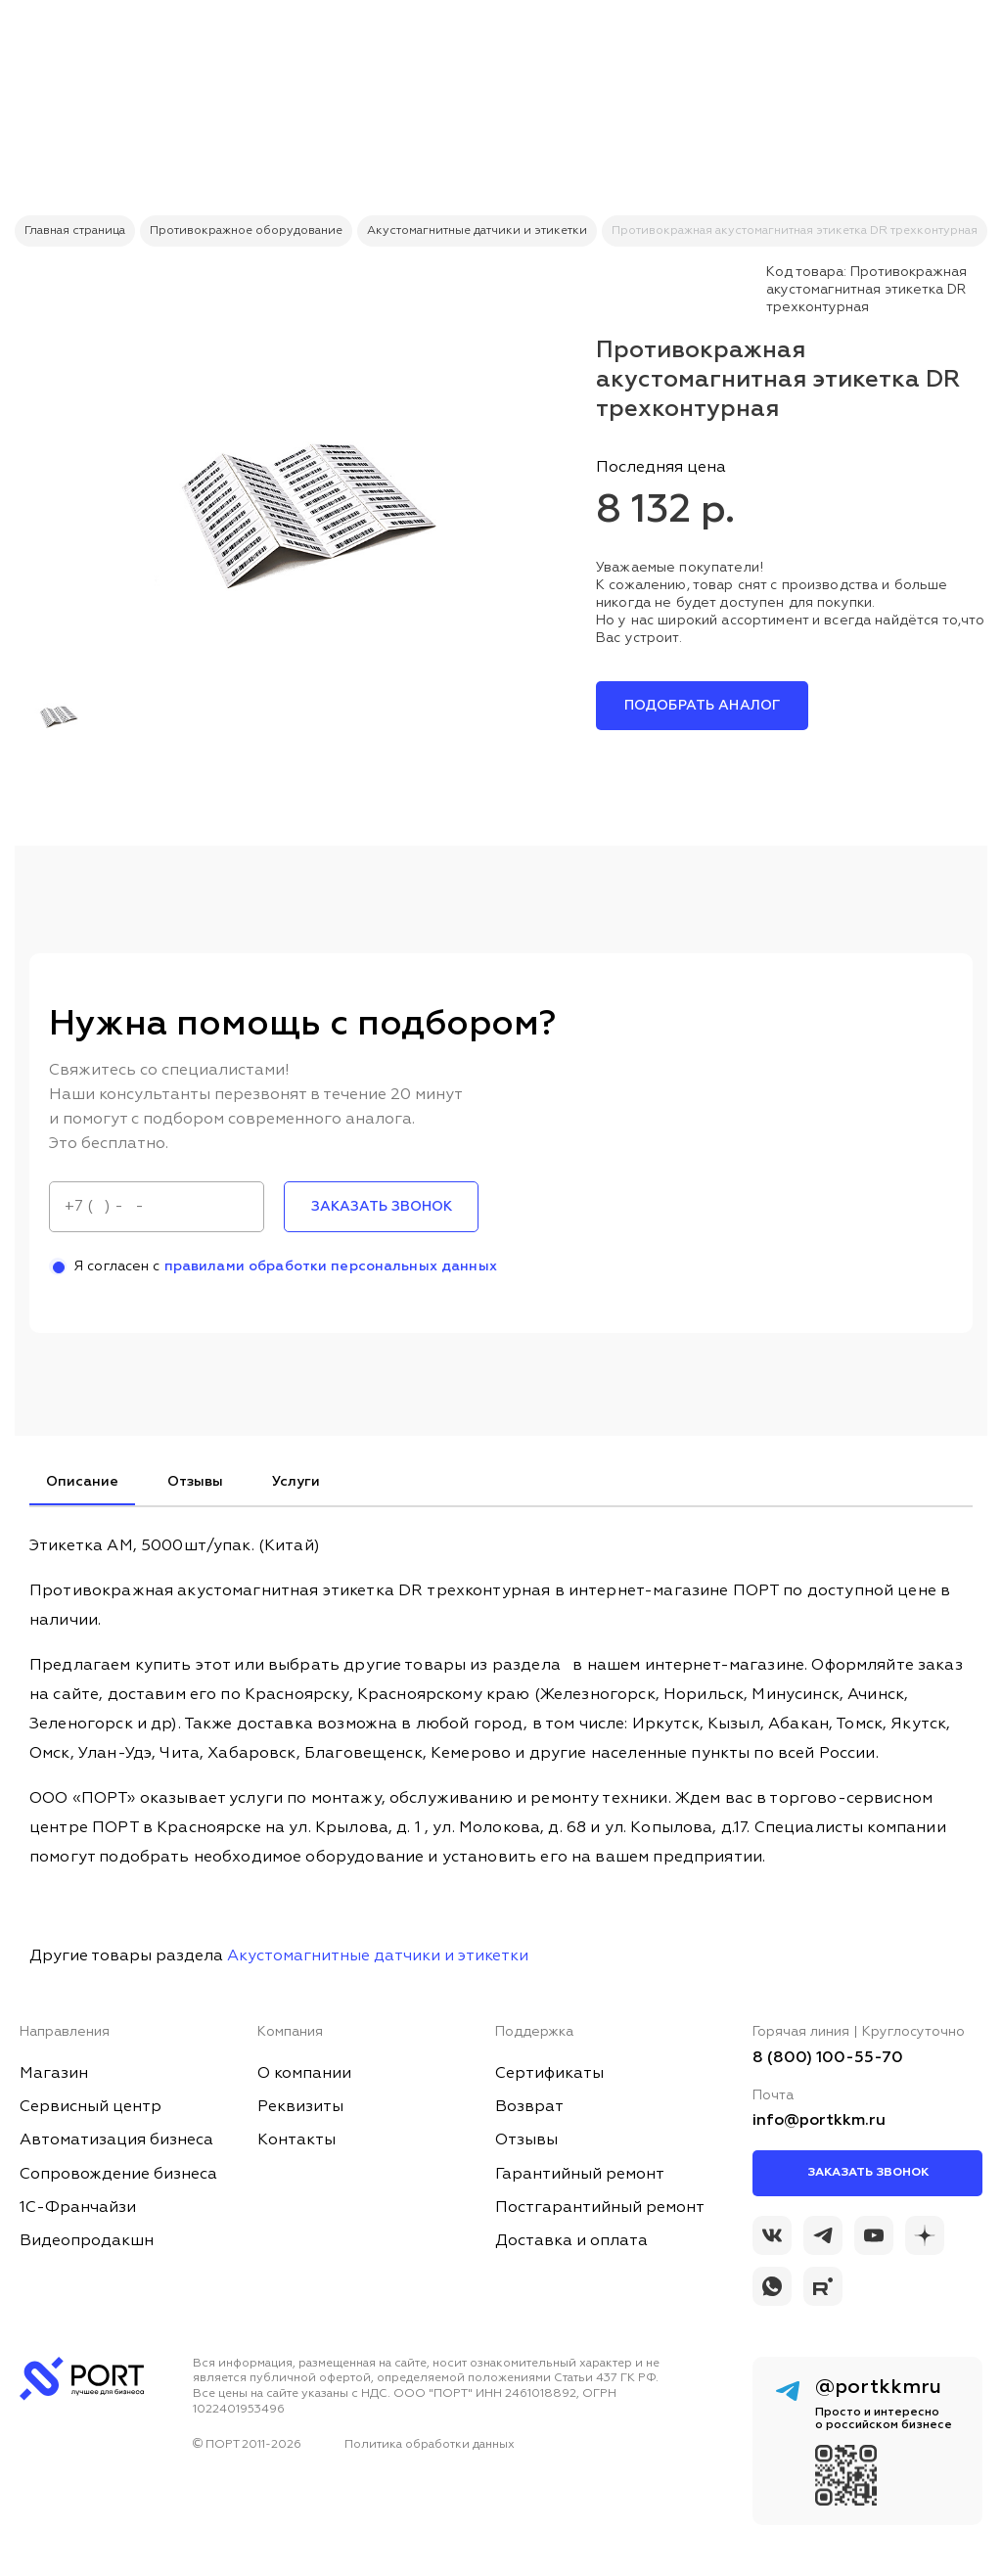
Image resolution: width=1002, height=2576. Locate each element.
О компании (304, 2074)
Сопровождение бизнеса (118, 2175)
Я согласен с (273, 1266)
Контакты (296, 2140)
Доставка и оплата (571, 2241)
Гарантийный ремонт (579, 2175)
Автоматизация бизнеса (116, 2140)
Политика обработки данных (429, 2445)
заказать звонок (381, 1207)
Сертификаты (549, 2074)
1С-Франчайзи (78, 2208)
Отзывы (195, 1482)
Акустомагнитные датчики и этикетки (377, 1956)
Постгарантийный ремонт (600, 2208)
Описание (82, 1482)
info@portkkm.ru (819, 2121)
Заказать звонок (868, 2173)
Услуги (296, 1482)
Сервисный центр (90, 2107)
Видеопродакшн (87, 2241)
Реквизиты (300, 2107)
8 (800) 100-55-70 (827, 2058)
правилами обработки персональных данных (330, 1266)
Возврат (529, 2107)
